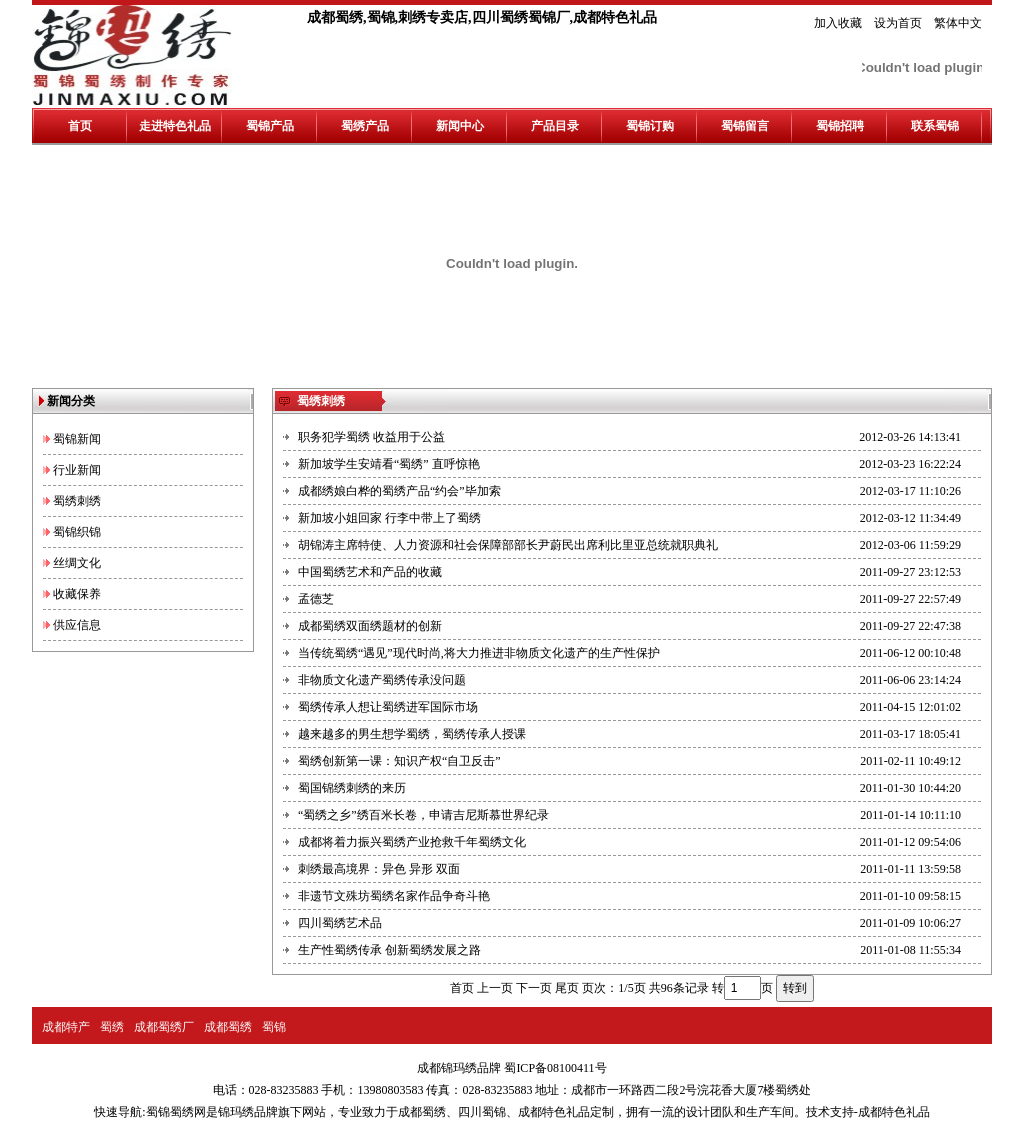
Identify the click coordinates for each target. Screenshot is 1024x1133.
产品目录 (555, 126)
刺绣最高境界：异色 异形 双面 (379, 869)
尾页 (567, 988)
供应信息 (77, 625)
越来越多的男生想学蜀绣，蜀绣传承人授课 (412, 734)
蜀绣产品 (365, 126)
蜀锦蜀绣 (170, 1112)
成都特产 (66, 1027)
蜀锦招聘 (840, 126)
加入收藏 (838, 23)
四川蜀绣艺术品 (340, 923)
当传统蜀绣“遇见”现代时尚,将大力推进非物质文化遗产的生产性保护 (479, 653)
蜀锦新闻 (77, 439)
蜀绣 (112, 1027)
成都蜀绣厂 (164, 1027)
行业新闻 (77, 470)
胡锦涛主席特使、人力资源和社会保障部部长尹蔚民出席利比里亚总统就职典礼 (508, 545)
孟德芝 (316, 599)
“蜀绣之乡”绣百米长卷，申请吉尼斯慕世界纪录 (423, 815)
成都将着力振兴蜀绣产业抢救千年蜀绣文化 (412, 842)
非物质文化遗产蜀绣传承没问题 (382, 680)
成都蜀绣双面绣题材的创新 (370, 626)
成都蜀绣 (228, 1027)
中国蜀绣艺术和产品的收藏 (370, 572)
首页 (80, 126)
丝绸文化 (77, 563)
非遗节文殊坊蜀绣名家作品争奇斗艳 (394, 896)
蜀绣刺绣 (77, 501)
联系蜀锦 (935, 126)
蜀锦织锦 (77, 532)
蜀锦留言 (745, 126)
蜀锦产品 (270, 126)
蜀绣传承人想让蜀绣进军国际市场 (388, 707)
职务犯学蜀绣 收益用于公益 (371, 437)
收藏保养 (77, 594)
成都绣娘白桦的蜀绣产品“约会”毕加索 (399, 491)
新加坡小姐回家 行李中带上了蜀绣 (389, 518)
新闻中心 (460, 126)
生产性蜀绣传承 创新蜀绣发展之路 (389, 950)
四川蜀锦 (482, 1112)
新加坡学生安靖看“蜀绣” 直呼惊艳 (389, 464)
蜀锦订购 (650, 126)
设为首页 (898, 23)
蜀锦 (274, 1027)
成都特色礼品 (554, 1112)
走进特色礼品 (175, 126)
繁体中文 (958, 23)
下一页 (534, 988)
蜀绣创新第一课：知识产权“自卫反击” (399, 761)
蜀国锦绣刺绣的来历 (352, 788)
